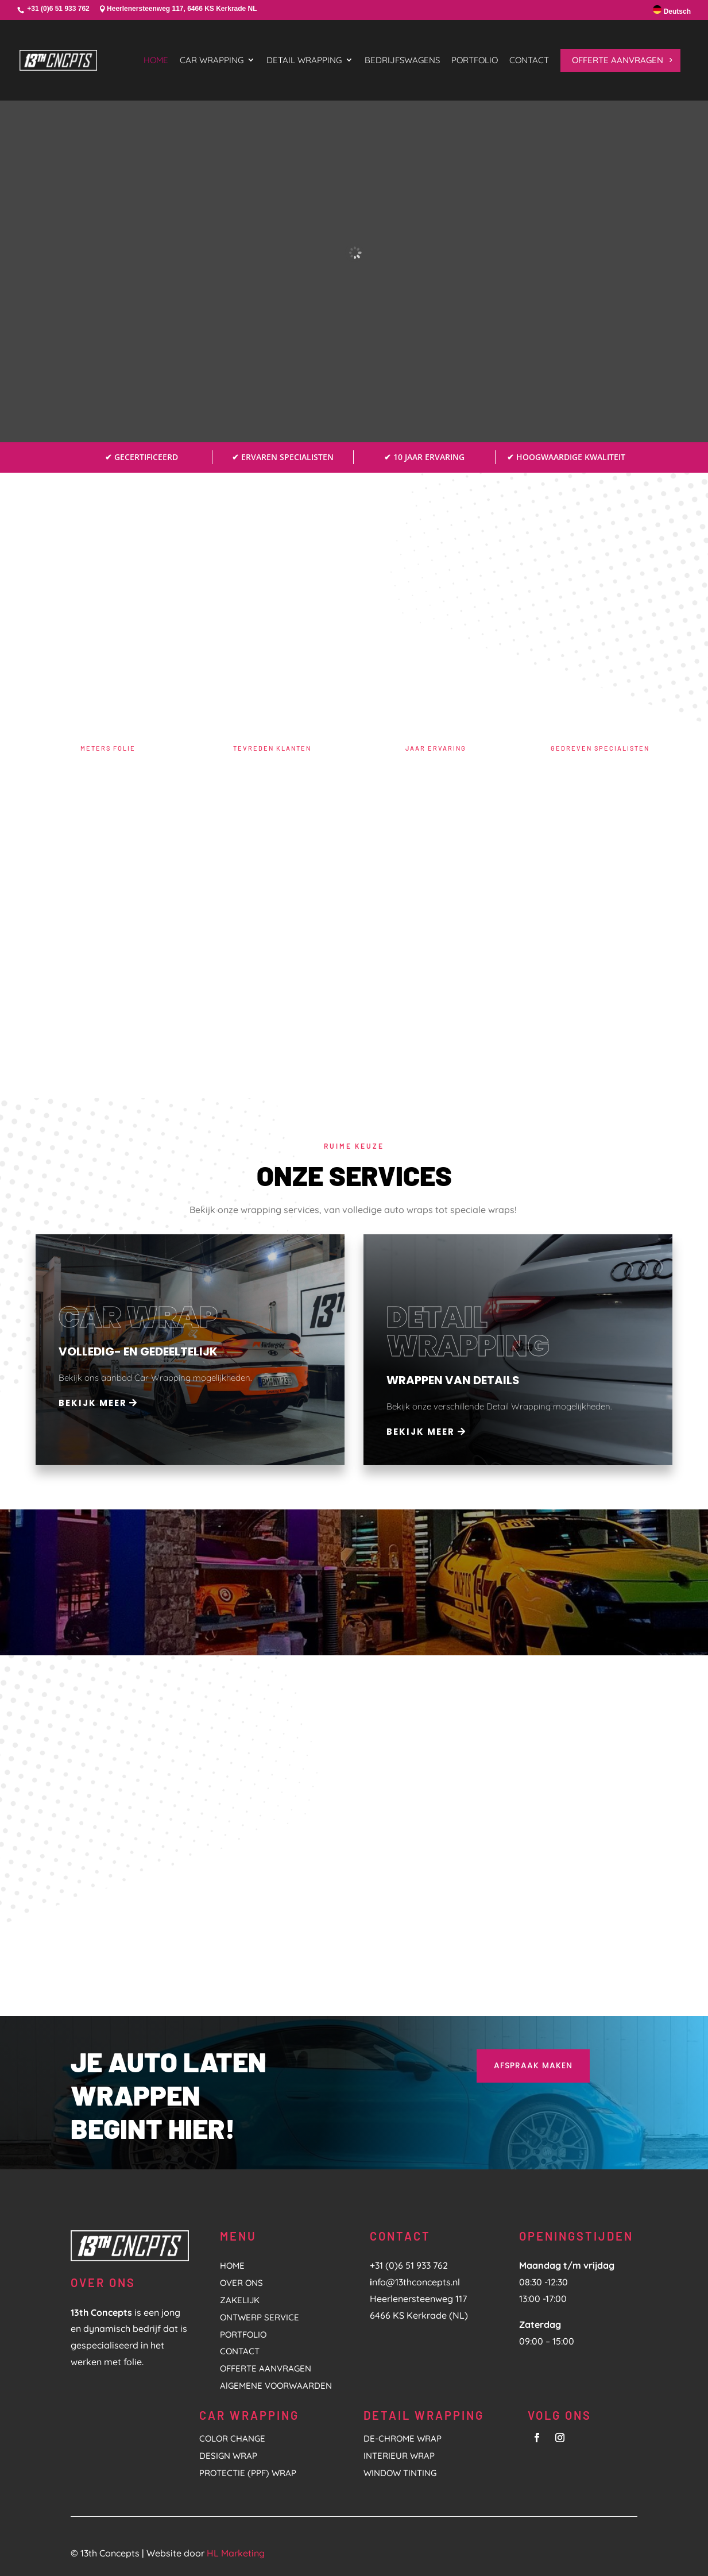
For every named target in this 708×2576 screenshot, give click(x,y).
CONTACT (240, 2351)
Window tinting (399, 2472)
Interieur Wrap (399, 2455)
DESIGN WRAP (228, 2455)
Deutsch (672, 10)
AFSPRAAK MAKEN (533, 2065)
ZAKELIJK (240, 2300)
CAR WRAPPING (249, 2415)
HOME (232, 2265)
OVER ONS (241, 2282)
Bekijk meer (93, 1403)
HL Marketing (236, 2553)
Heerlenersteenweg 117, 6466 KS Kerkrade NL (182, 9)
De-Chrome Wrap (402, 2438)
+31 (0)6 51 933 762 (58, 9)
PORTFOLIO (243, 2334)
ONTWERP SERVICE (259, 2317)
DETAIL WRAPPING (423, 2415)
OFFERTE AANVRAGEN (265, 2368)
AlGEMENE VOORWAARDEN (276, 2385)
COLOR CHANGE (232, 2438)
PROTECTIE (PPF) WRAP (247, 2472)
